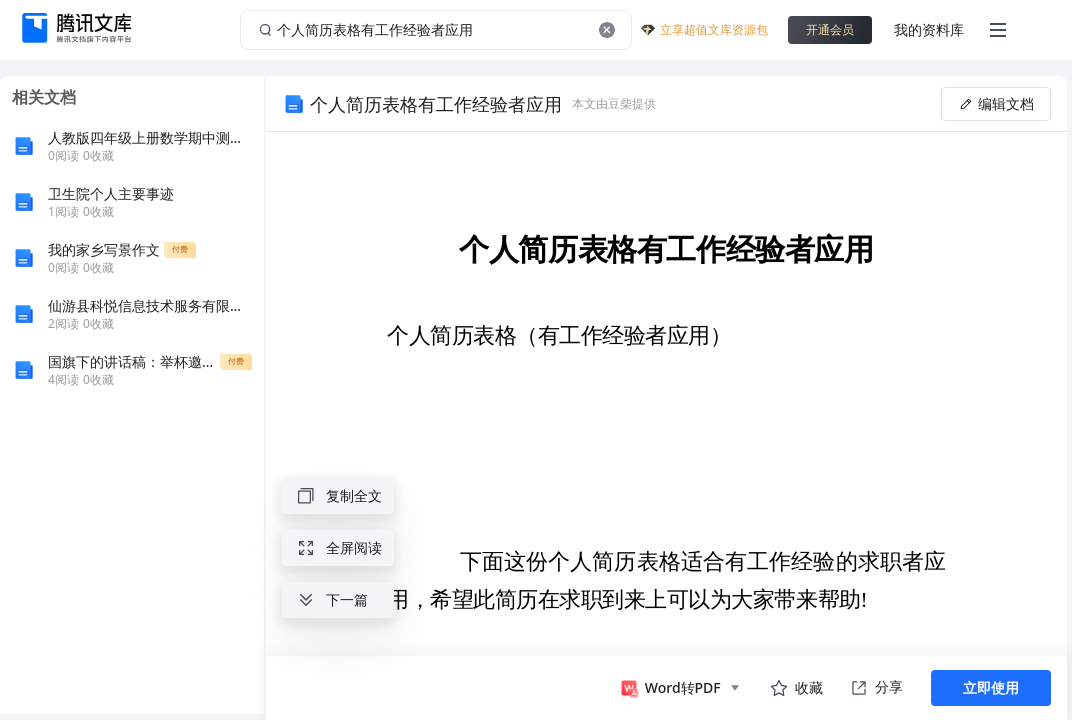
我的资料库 (929, 29)
